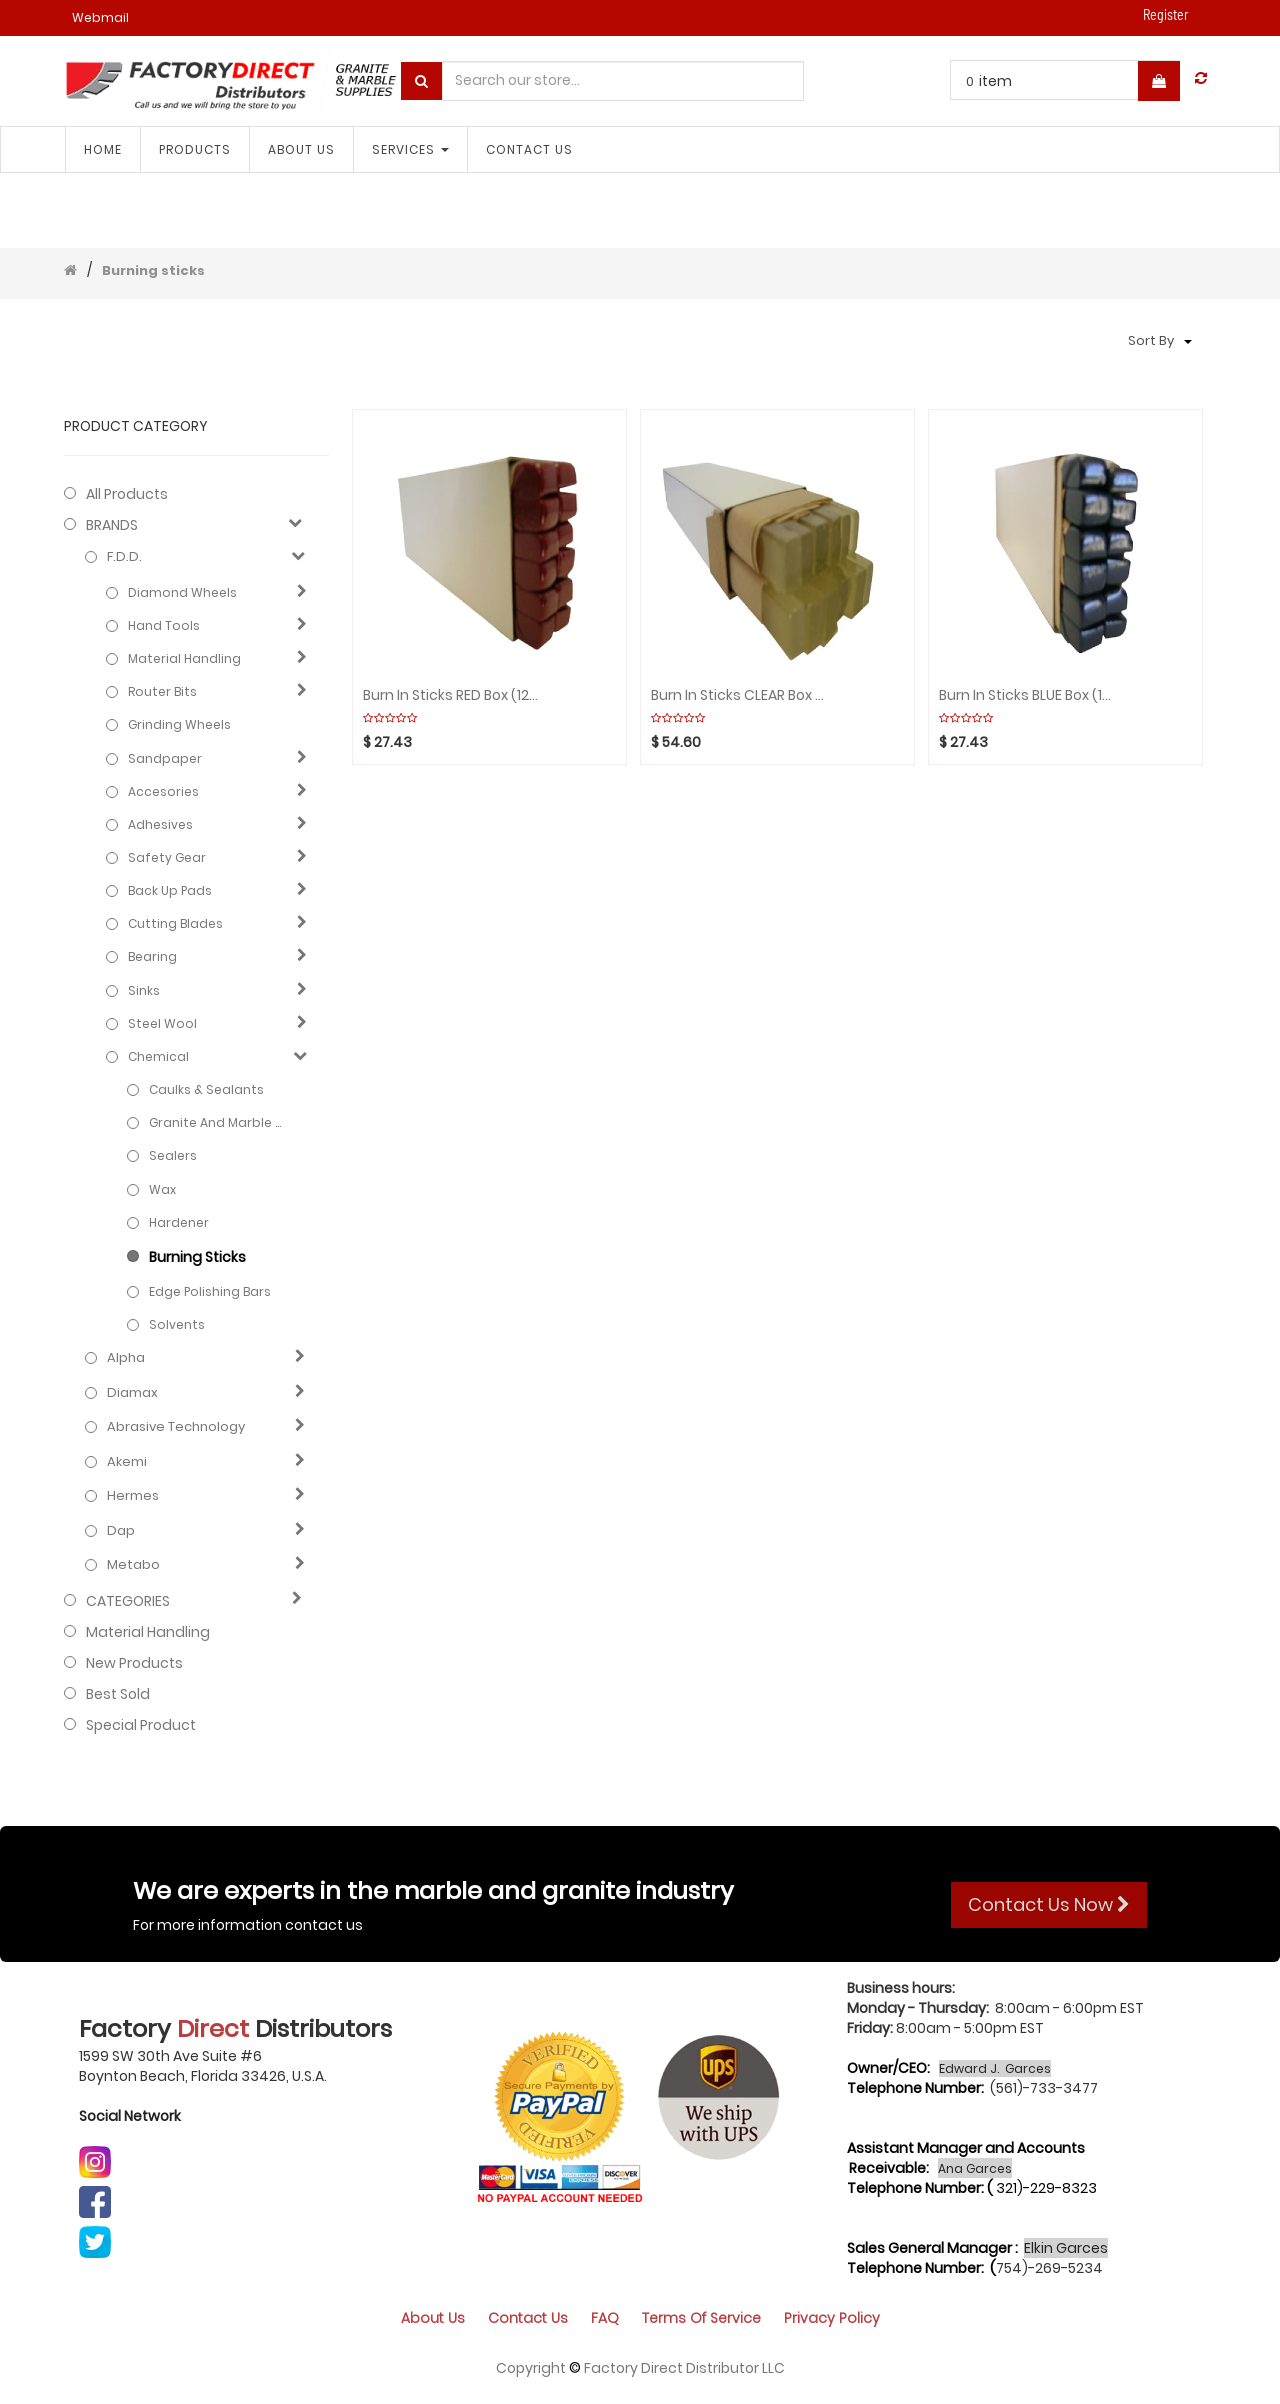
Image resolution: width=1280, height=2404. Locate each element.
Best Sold (118, 1694)
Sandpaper (165, 758)
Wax (162, 1189)
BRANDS (112, 525)
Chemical (158, 1056)
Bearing (152, 956)
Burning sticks (153, 270)
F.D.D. (124, 557)
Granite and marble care (219, 1122)
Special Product (141, 1725)
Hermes (133, 1496)
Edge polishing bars (210, 1291)
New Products (134, 1663)
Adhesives (160, 824)
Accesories (163, 791)
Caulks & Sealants (206, 1089)
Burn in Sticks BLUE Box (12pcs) (1027, 695)
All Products (127, 494)
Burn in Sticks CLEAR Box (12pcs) (739, 695)
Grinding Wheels (179, 724)
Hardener (179, 1222)
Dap (121, 1531)
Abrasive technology (176, 1427)
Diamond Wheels (182, 592)
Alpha (126, 1358)
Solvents (177, 1324)
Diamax (132, 1393)
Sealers (173, 1155)
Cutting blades (175, 923)
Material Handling (184, 658)
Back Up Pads (170, 890)
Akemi (127, 1462)
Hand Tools (164, 625)
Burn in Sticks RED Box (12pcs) (451, 695)
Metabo (133, 1565)
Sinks (144, 990)
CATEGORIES (128, 1601)
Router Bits (162, 691)
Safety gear (167, 857)
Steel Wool (162, 1023)
